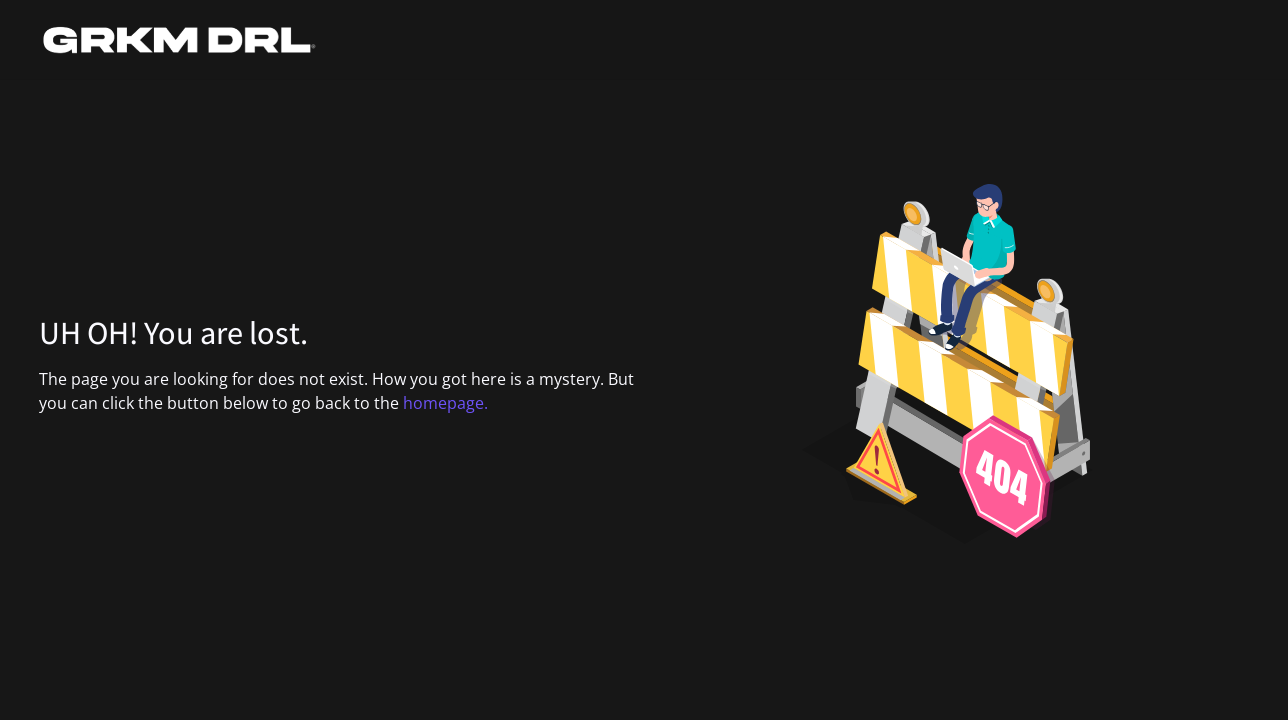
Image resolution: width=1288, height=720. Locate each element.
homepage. (445, 403)
